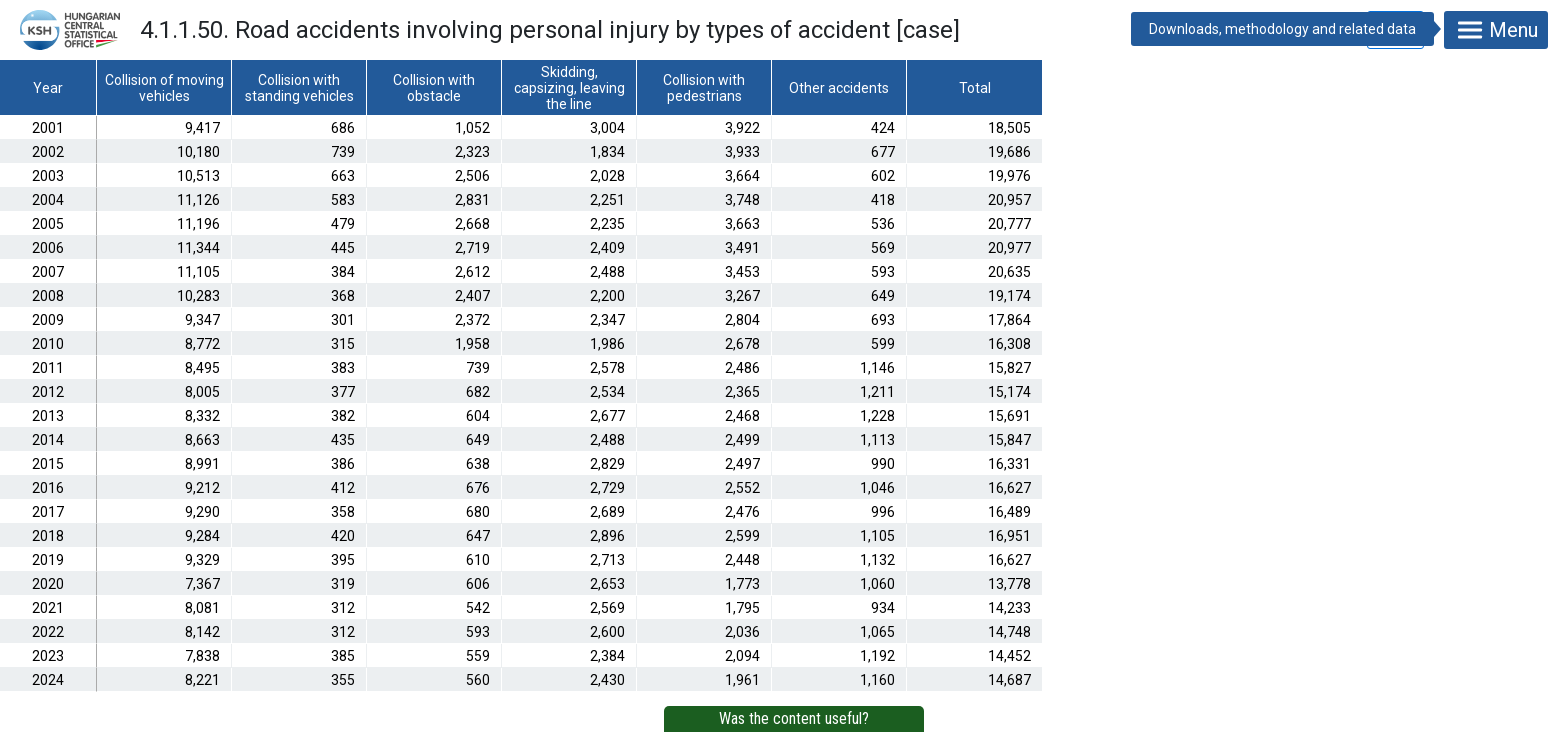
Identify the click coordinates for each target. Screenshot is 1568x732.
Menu (1496, 30)
